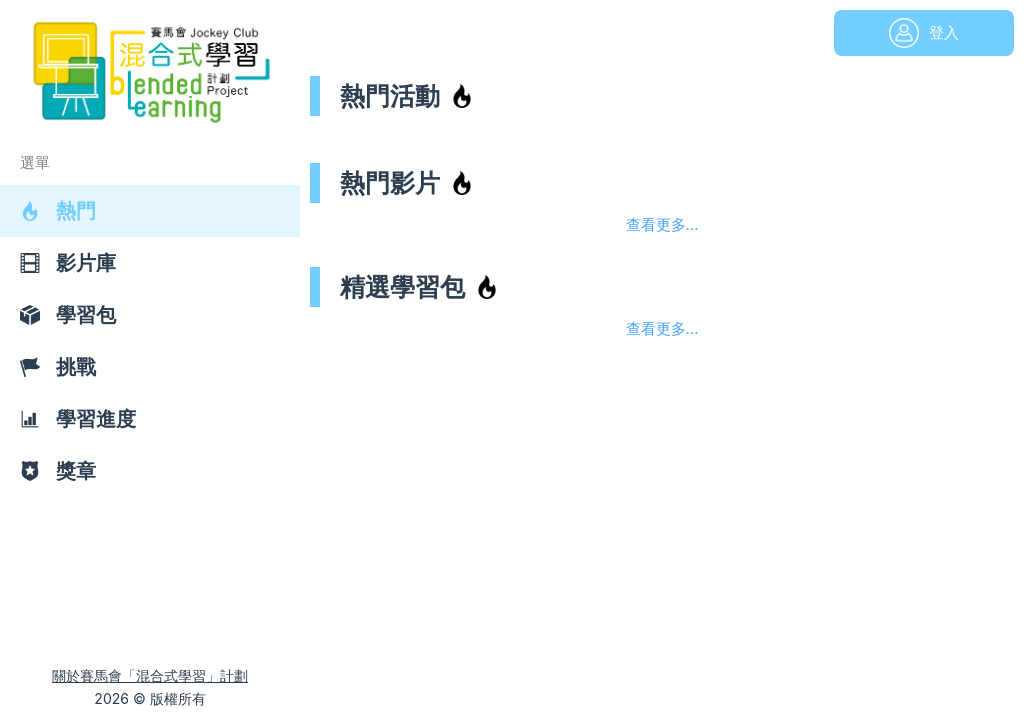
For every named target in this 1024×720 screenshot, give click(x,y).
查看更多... (662, 224)
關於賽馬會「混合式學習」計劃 (150, 675)
